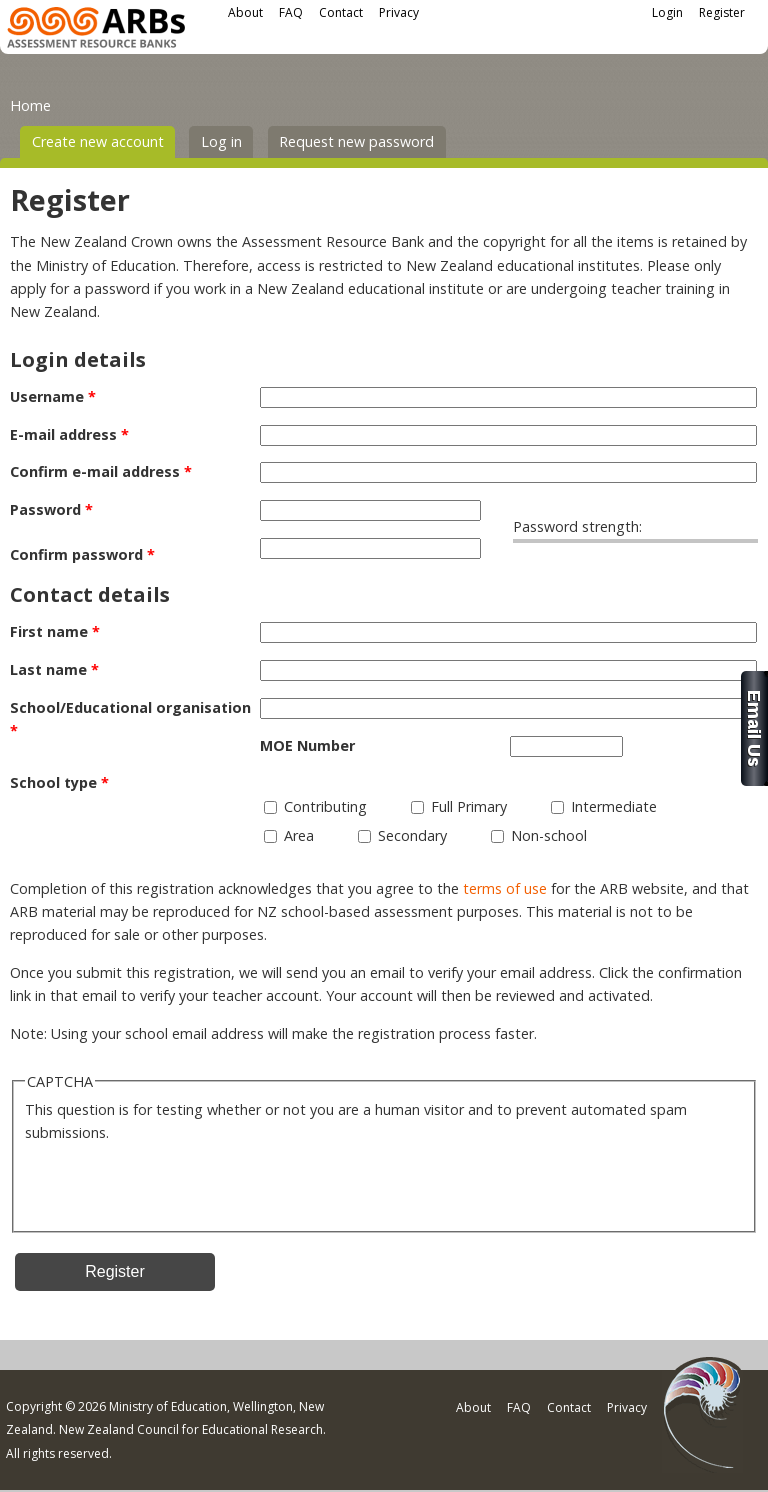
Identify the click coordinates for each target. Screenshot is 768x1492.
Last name (54, 669)
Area (299, 835)
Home (30, 105)
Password (51, 509)
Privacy (399, 12)
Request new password (356, 141)
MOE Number (307, 745)
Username (53, 396)
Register (722, 12)
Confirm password (82, 554)
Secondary (412, 835)
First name (55, 631)
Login (667, 12)
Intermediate (614, 806)
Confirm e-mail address (101, 471)
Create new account (104, 140)
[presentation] (177, 1183)
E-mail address (69, 434)
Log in (221, 141)
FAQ (291, 12)
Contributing (325, 806)
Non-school (549, 835)
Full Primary (469, 806)
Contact (341, 12)
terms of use (505, 888)
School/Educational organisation (130, 719)
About (245, 12)
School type (59, 782)
